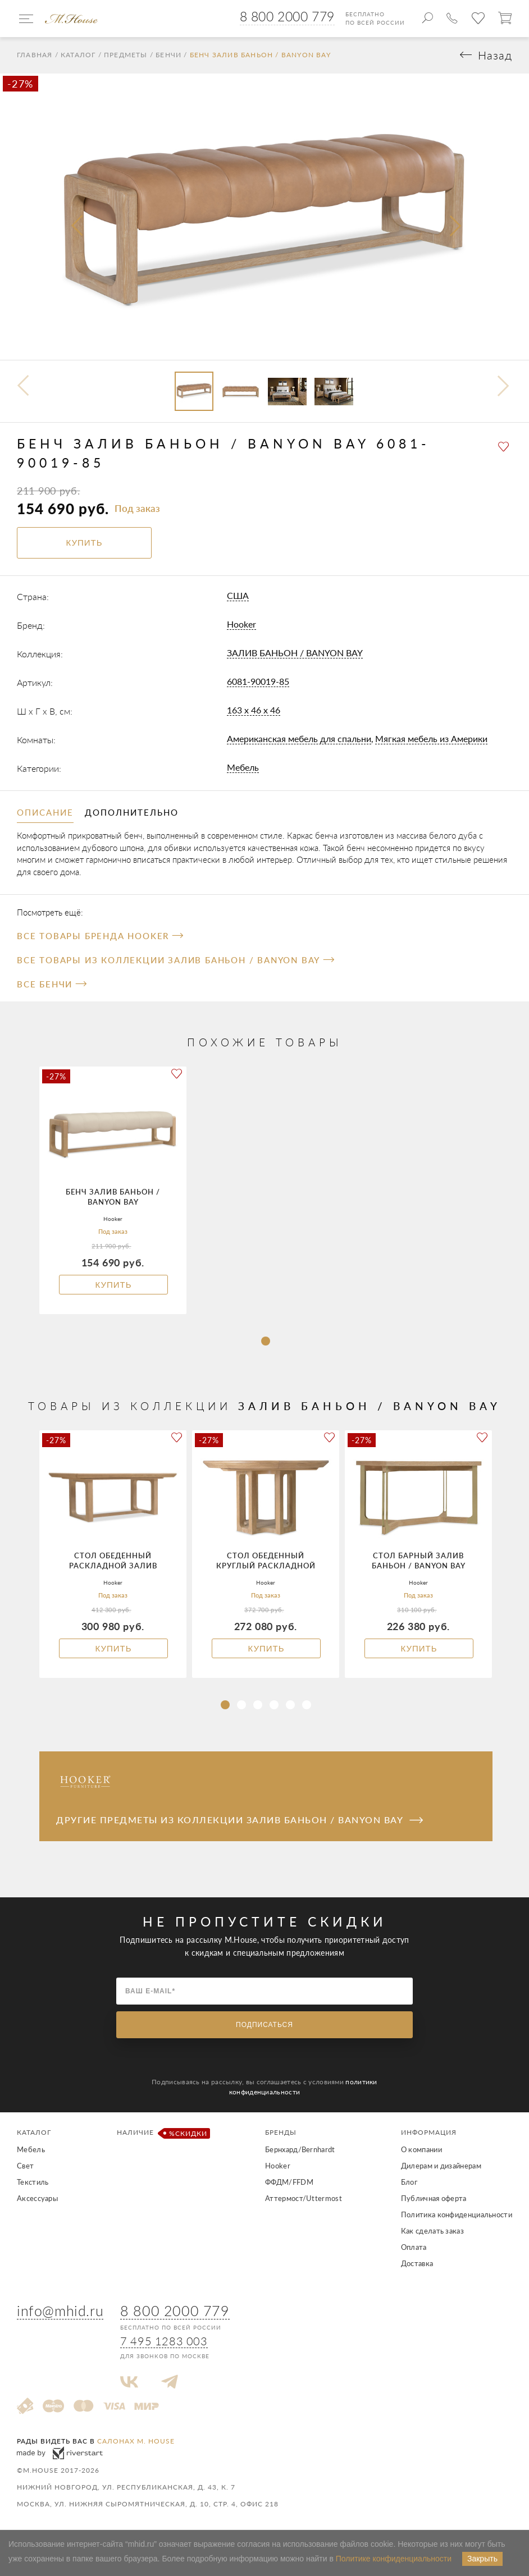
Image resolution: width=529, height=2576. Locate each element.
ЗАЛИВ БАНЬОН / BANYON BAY (295, 653)
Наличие (161, 2134)
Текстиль (32, 2182)
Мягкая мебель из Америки (431, 739)
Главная (34, 55)
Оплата (414, 2247)
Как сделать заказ (432, 2231)
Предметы (126, 55)
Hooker (241, 624)
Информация (429, 2133)
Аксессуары (37, 2198)
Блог (409, 2182)
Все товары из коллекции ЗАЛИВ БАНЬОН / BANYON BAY (175, 960)
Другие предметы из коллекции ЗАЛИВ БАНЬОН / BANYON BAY (239, 1820)
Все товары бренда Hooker (100, 936)
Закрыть (482, 2558)
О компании (421, 2149)
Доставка (417, 2263)
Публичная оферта (434, 2198)
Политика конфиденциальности (456, 2215)
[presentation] (78, 227)
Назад (495, 56)
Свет (25, 2166)
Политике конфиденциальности (394, 2558)
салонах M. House (136, 2441)
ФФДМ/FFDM (289, 2182)
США (238, 596)
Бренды (281, 2133)
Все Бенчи (51, 985)
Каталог (78, 55)
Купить (113, 1285)
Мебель (243, 767)
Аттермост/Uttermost (303, 2198)
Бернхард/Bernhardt (300, 2149)
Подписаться (264, 2025)
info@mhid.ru (60, 2311)
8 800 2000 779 (287, 16)
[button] (265, 1341)
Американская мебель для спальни (299, 739)
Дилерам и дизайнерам (441, 2166)
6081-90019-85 (258, 681)
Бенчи (168, 55)
